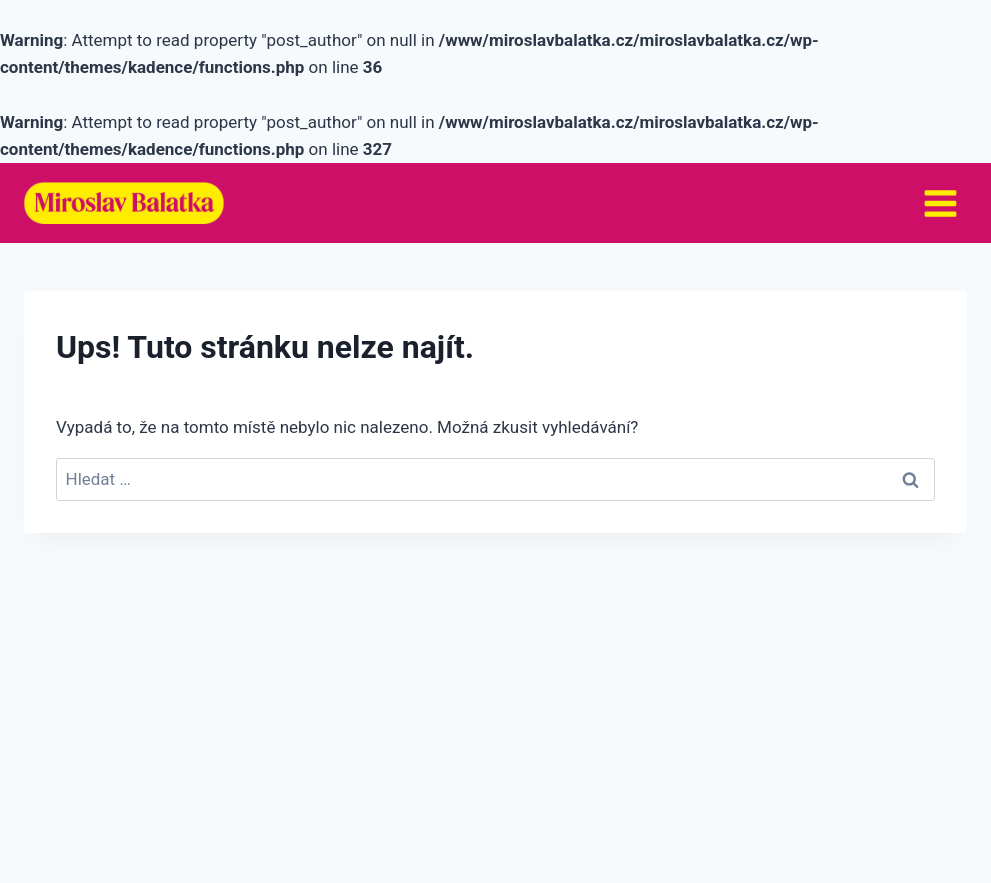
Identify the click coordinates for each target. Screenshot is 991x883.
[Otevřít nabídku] (940, 203)
